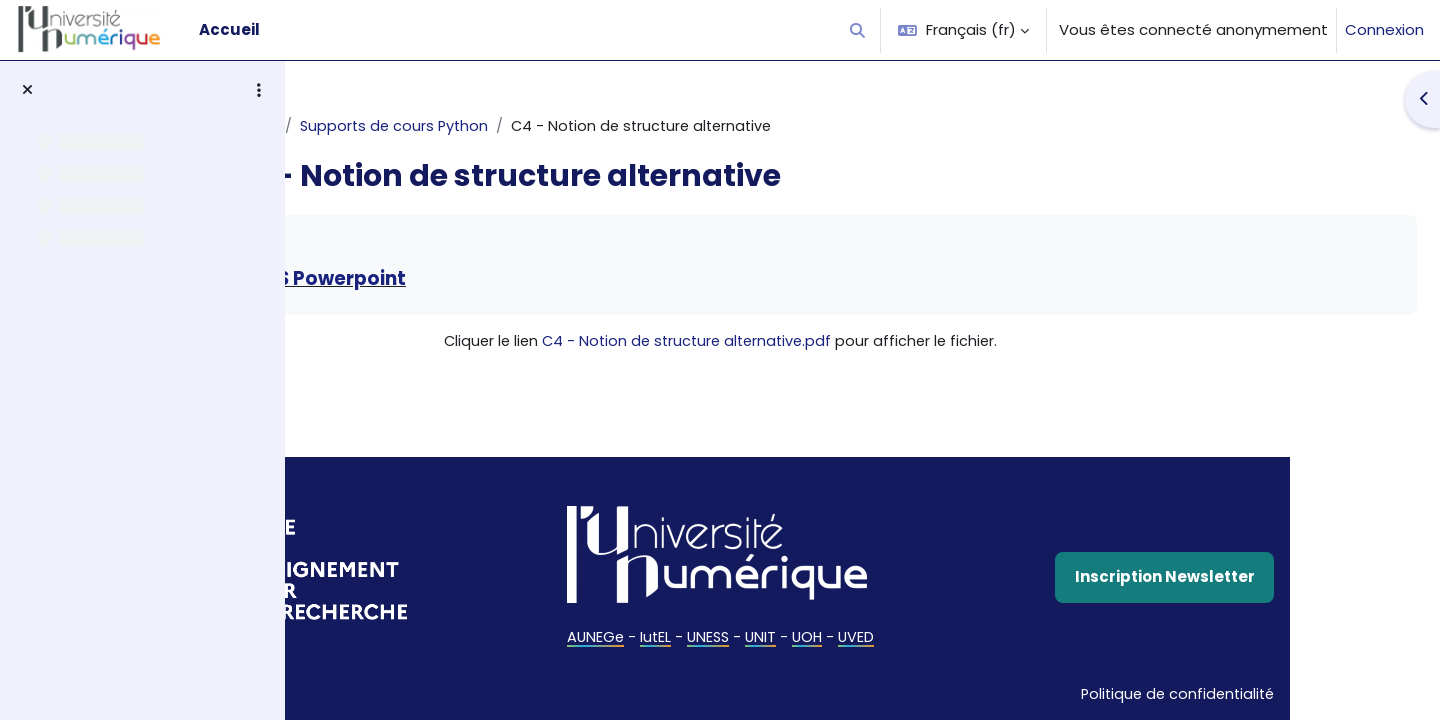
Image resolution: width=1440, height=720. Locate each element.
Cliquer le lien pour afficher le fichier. (847, 343)
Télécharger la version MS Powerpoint (523, 280)
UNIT (888, 637)
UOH (936, 637)
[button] (858, 30)
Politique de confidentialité (1252, 691)
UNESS (833, 637)
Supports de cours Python (547, 126)
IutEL (779, 637)
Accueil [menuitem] (229, 29)
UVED (986, 637)
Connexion (1384, 29)
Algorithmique (376, 126)
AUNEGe (717, 637)
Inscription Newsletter (1244, 576)
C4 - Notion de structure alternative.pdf (813, 343)
